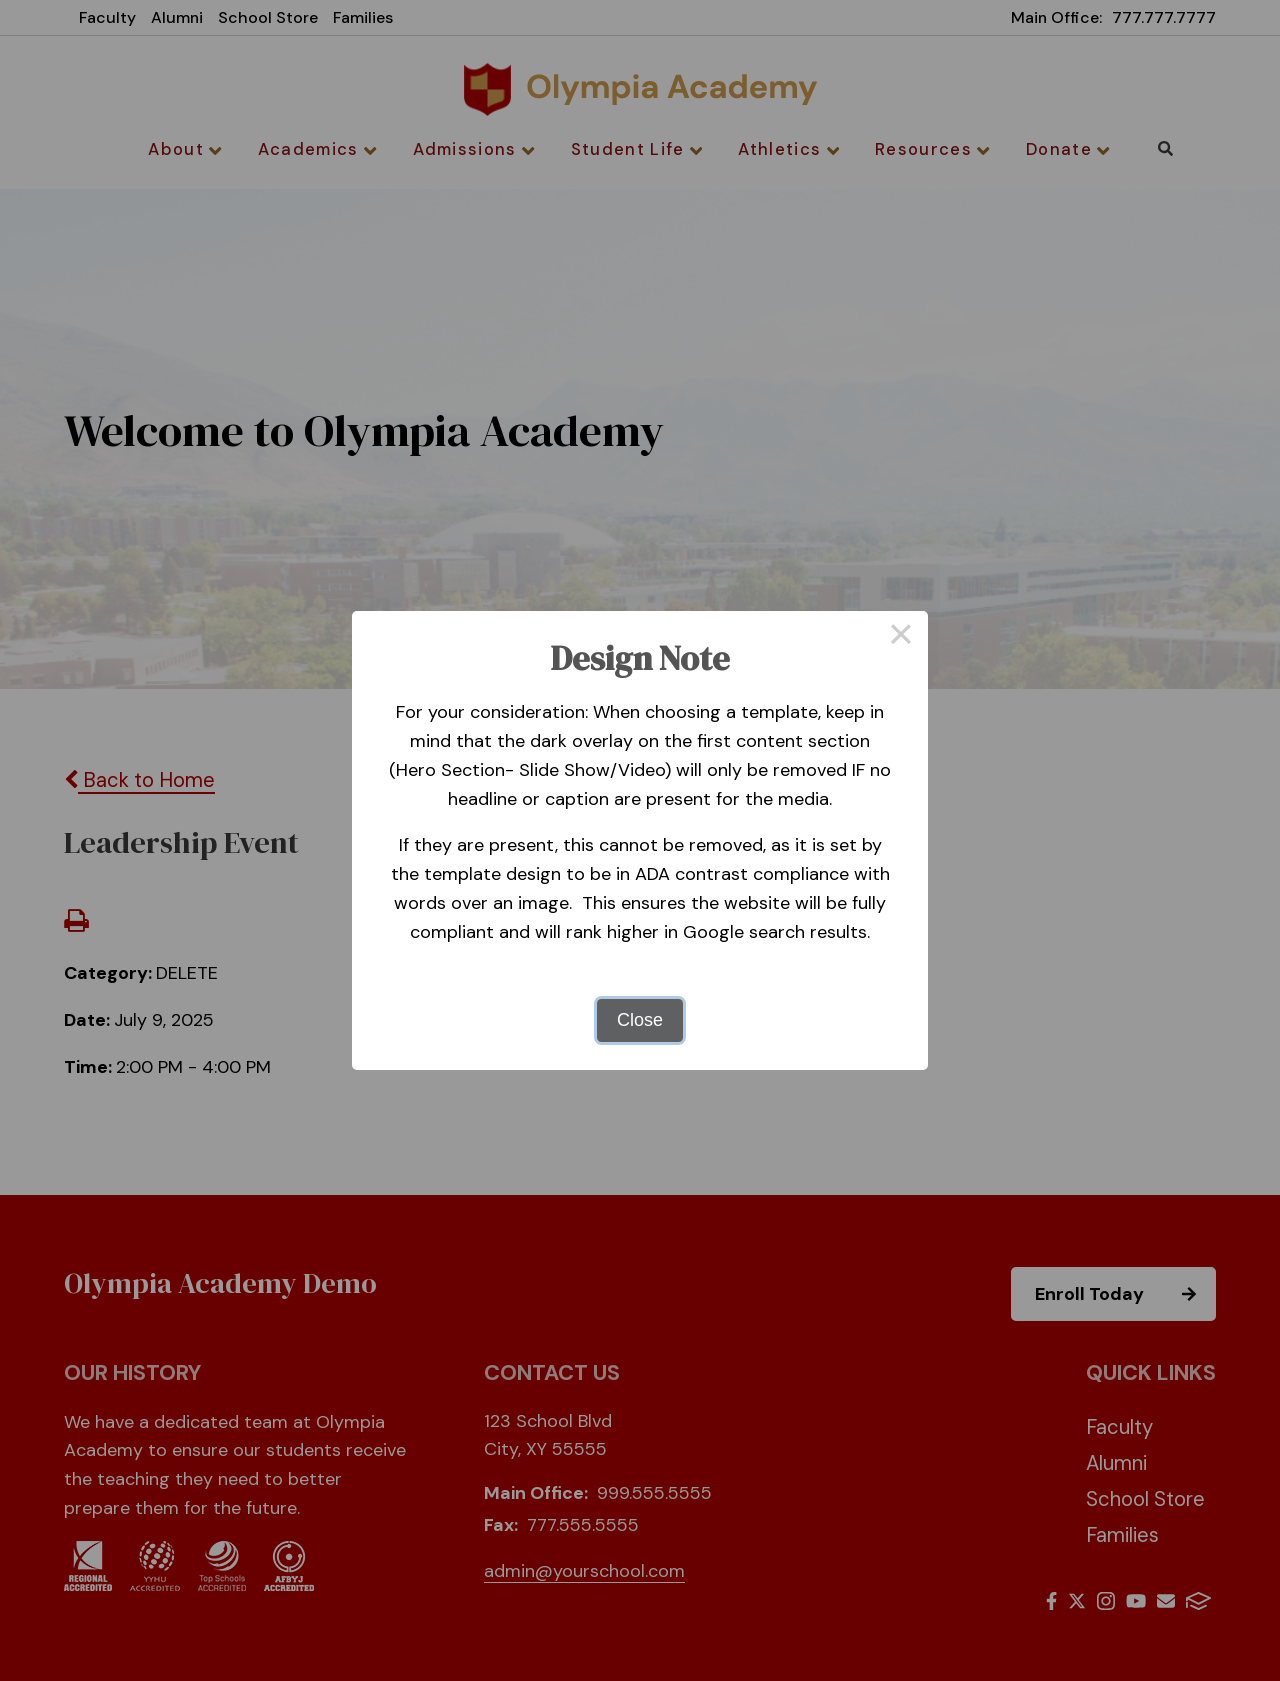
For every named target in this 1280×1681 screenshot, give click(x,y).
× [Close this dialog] (900, 638)
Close (640, 1020)
